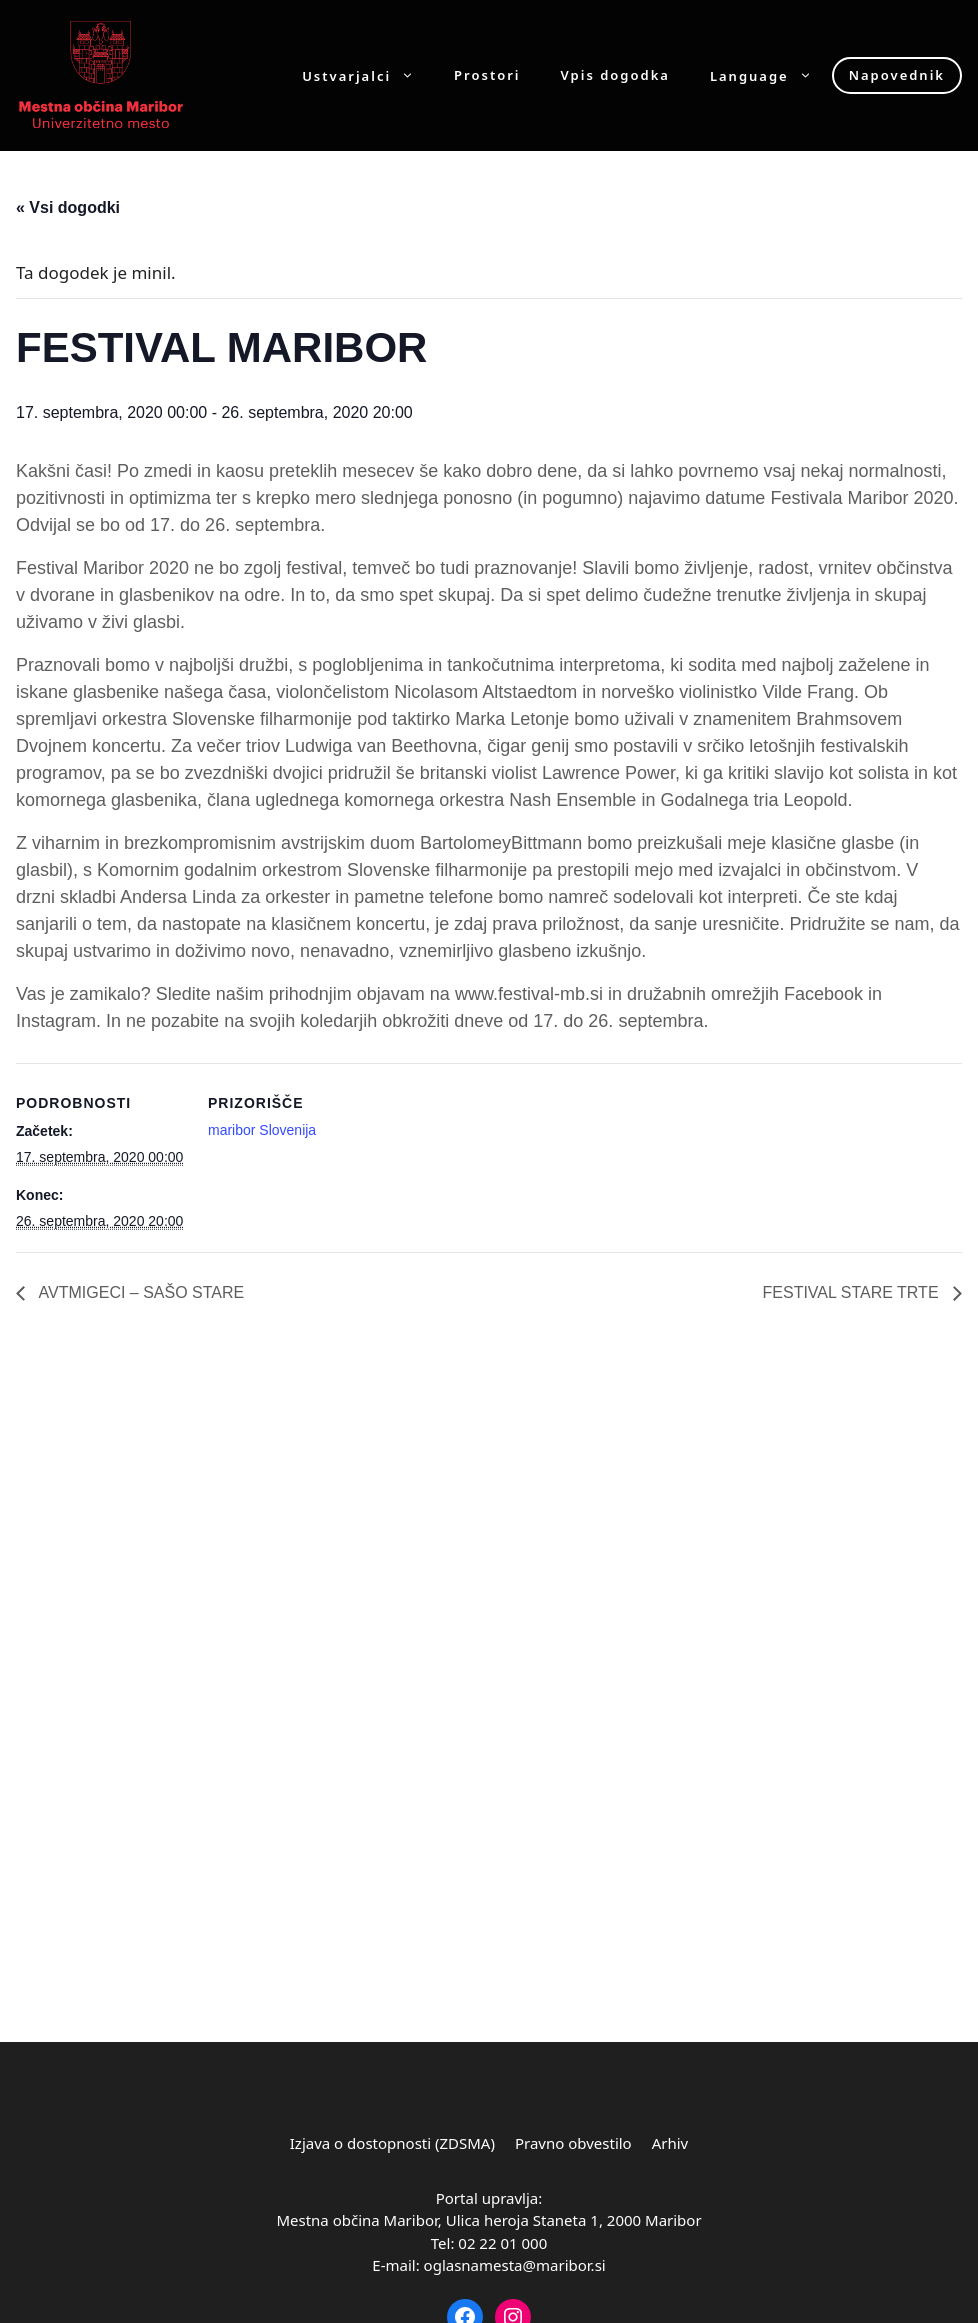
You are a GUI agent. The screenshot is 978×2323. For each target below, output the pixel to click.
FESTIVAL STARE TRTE (853, 1292)
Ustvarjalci (368, 75)
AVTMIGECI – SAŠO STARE (139, 1292)
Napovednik (897, 75)
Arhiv (670, 2143)
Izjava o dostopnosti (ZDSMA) (392, 2143)
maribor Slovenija (262, 1130)
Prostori (487, 75)
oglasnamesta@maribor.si (515, 2265)
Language (771, 75)
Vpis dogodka (615, 75)
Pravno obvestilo (573, 2143)
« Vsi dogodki (68, 207)
